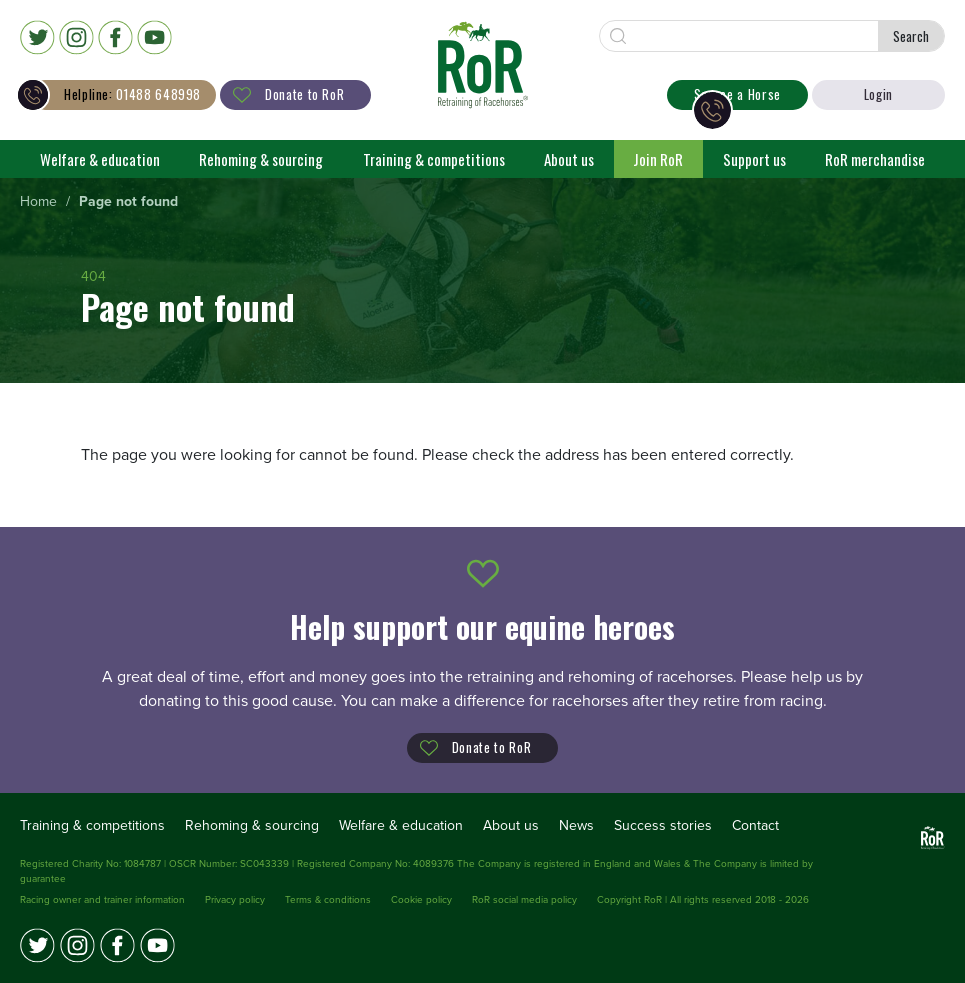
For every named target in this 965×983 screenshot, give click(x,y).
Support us (754, 159)
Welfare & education (100, 159)
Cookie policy (421, 900)
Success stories (663, 825)
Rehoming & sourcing (261, 159)
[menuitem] (38, 202)
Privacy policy (235, 900)
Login (878, 94)
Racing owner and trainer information (102, 900)
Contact (755, 825)
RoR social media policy (524, 900)
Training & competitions (434, 159)
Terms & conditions (328, 900)
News (576, 825)
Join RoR (658, 159)
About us (569, 159)
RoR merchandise (875, 159)
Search (911, 36)
